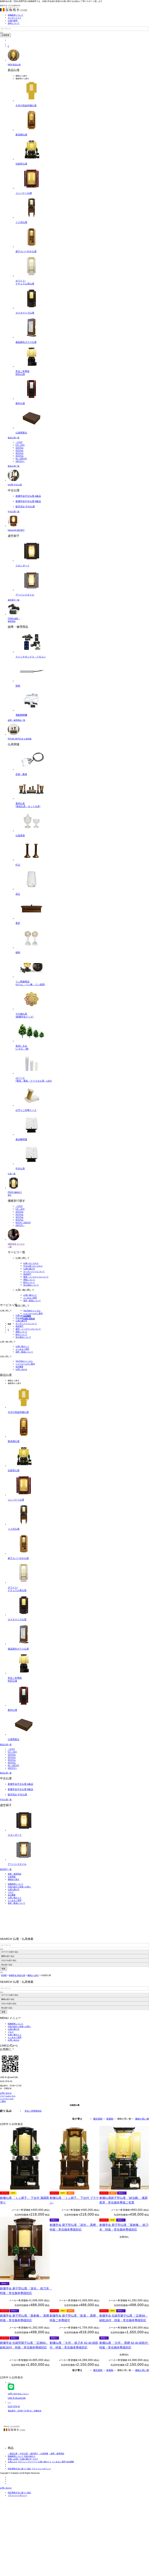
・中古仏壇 (23, 2453)
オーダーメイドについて (34, 1271)
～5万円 (19, 442)
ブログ (11, 1892)
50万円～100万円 (23, 1223)
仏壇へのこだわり (31, 1263)
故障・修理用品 (14, 1874)
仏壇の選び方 (29, 1269)
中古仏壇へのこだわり (33, 1266)
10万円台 (19, 448)
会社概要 (19, 1367)
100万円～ (20, 1225)
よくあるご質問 (30, 1298)
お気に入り (12, 2462)
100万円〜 (20, 461)
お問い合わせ (21, 1369)
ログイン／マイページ (27, 2462)
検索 (3, 1969)
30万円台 (19, 453)
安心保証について (31, 1285)
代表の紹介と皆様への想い (19, 1887)
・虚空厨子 (33, 2453)
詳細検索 (5, 35)
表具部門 (27, 1274)
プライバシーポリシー (41, 2469)
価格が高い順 (142, 2118)
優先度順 (97, 2118)
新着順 (109, 2118)
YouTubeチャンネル (24, 1361)
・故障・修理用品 (56, 2453)
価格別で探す (13, 1879)
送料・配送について (32, 1300)
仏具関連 (12, 1877)
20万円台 (19, 450)
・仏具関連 (43, 2453)
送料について (13, 23)
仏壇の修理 (12, 20)
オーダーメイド (14, 18)
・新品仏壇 (12, 2453)
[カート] (8, 46)
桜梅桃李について (15, 15)
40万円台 (19, 456)
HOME (4, 1975)
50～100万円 (21, 459)
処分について (29, 1282)
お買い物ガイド (30, 1295)
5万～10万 (20, 445)
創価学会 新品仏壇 (17, 1975)
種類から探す (33, 1975)
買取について (29, 1279)
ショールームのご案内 (25, 1364)
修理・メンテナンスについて (36, 1277)
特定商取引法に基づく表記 (19, 2469)
